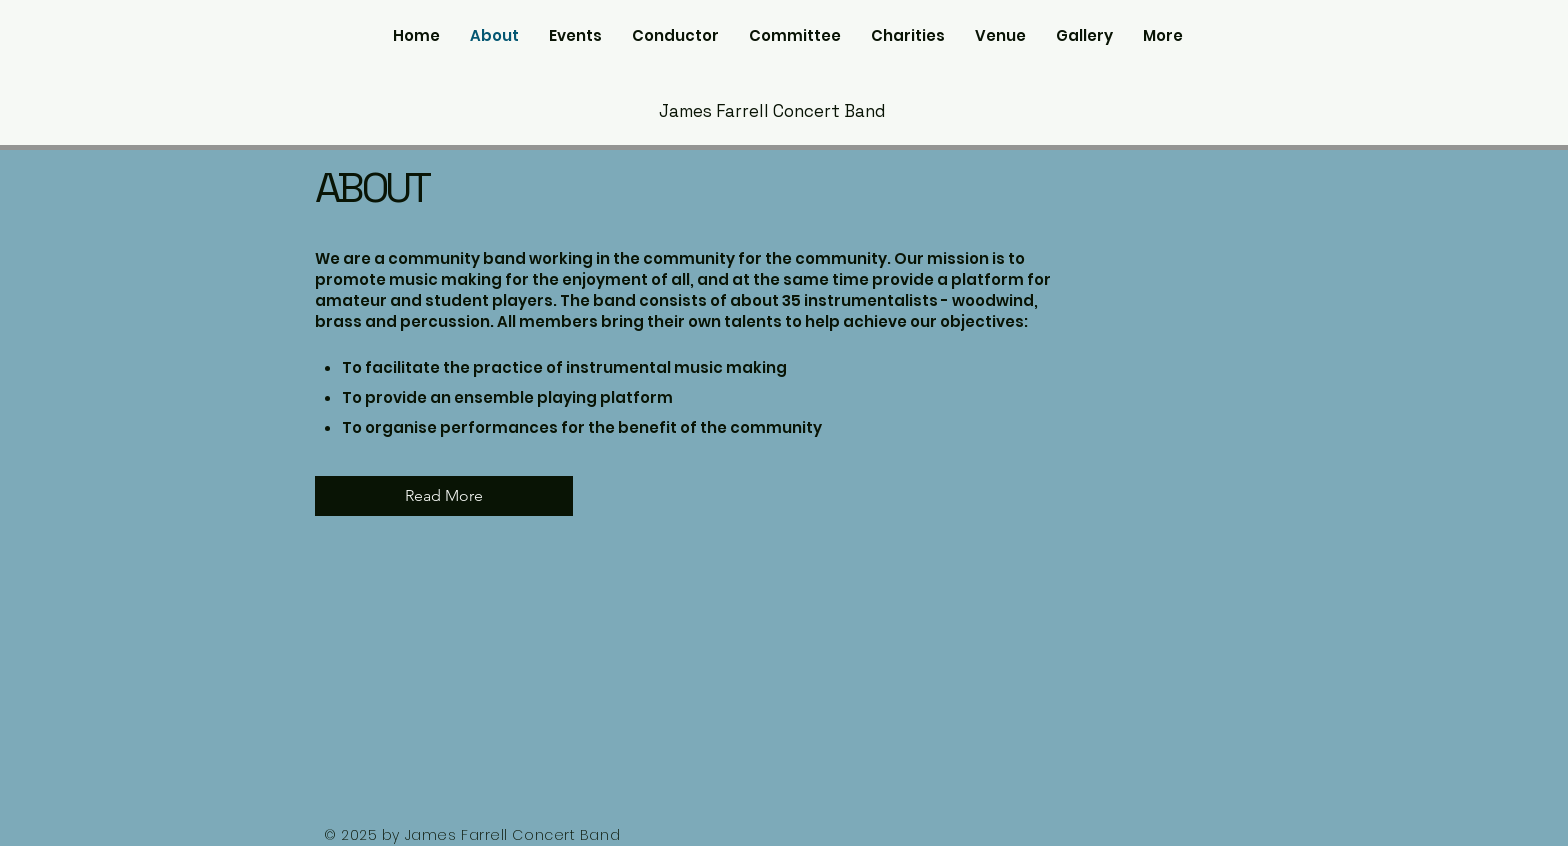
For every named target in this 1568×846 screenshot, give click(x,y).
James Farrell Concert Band (772, 111)
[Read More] (444, 496)
